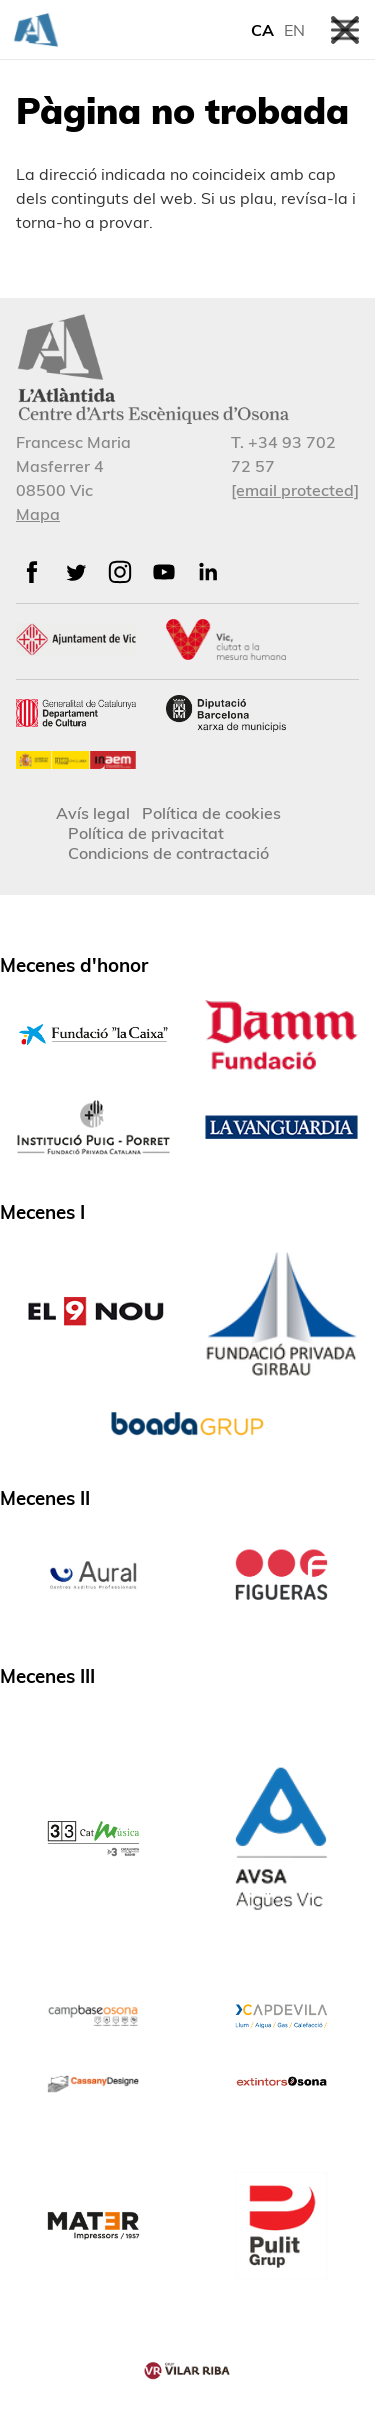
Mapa (38, 514)
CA (262, 30)
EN (294, 30)
